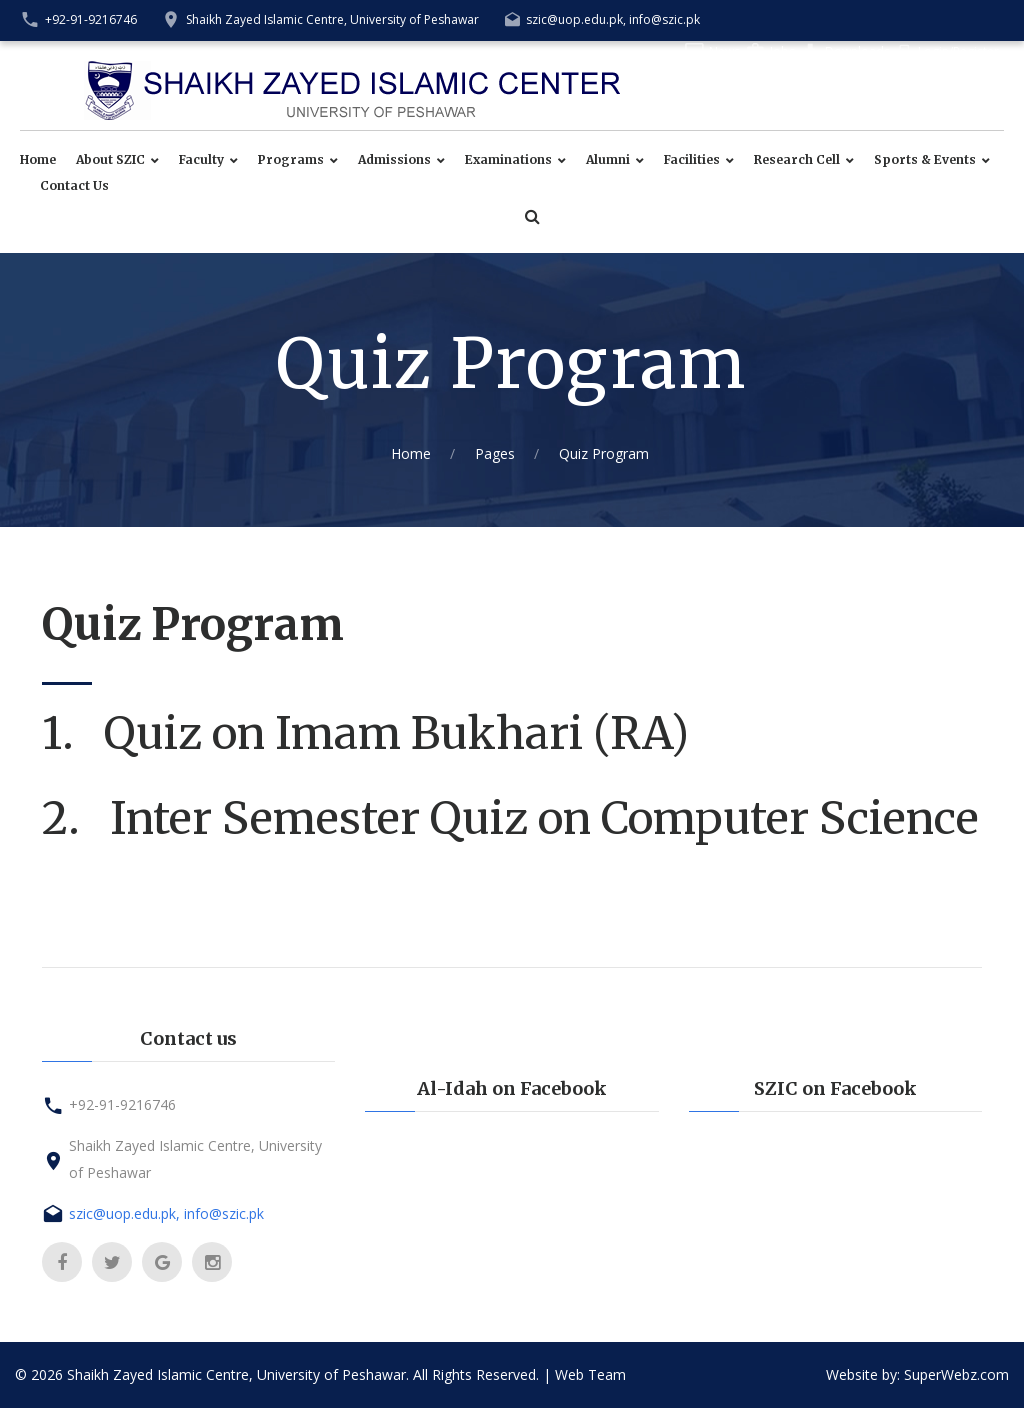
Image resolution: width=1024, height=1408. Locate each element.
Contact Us (74, 186)
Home (38, 160)
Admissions (394, 160)
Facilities (692, 160)
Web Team (590, 1374)
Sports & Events (925, 160)
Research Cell (797, 160)
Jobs (782, 51)
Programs (291, 160)
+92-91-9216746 (91, 19)
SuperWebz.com (956, 1374)
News (724, 51)
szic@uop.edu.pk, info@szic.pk (613, 19)
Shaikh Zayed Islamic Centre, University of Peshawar (332, 19)
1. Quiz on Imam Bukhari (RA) (370, 733)
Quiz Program (604, 453)
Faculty (201, 160)
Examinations (508, 160)
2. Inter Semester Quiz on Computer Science (510, 818)
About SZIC (110, 160)
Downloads (857, 51)
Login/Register (958, 51)
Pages (495, 453)
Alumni (608, 160)
